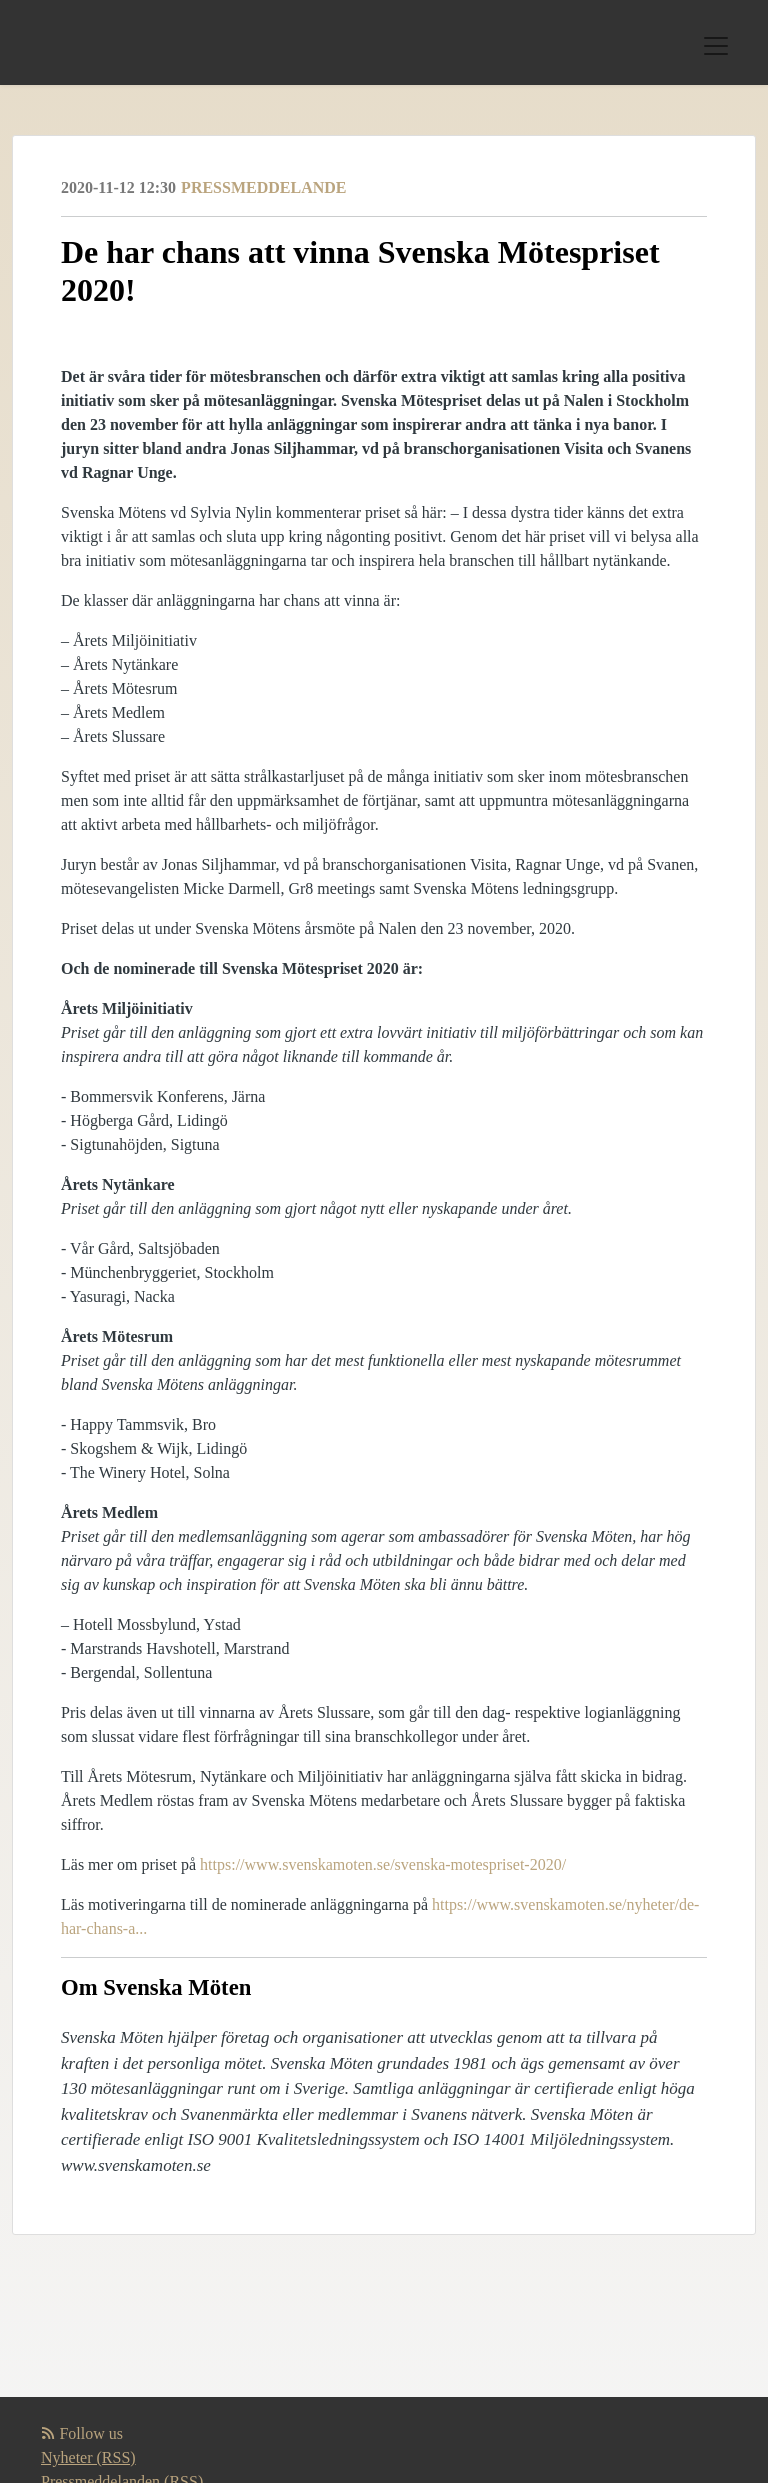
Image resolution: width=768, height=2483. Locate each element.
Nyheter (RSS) (88, 2457)
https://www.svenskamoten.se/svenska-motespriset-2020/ (383, 1864)
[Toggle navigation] (716, 46)
